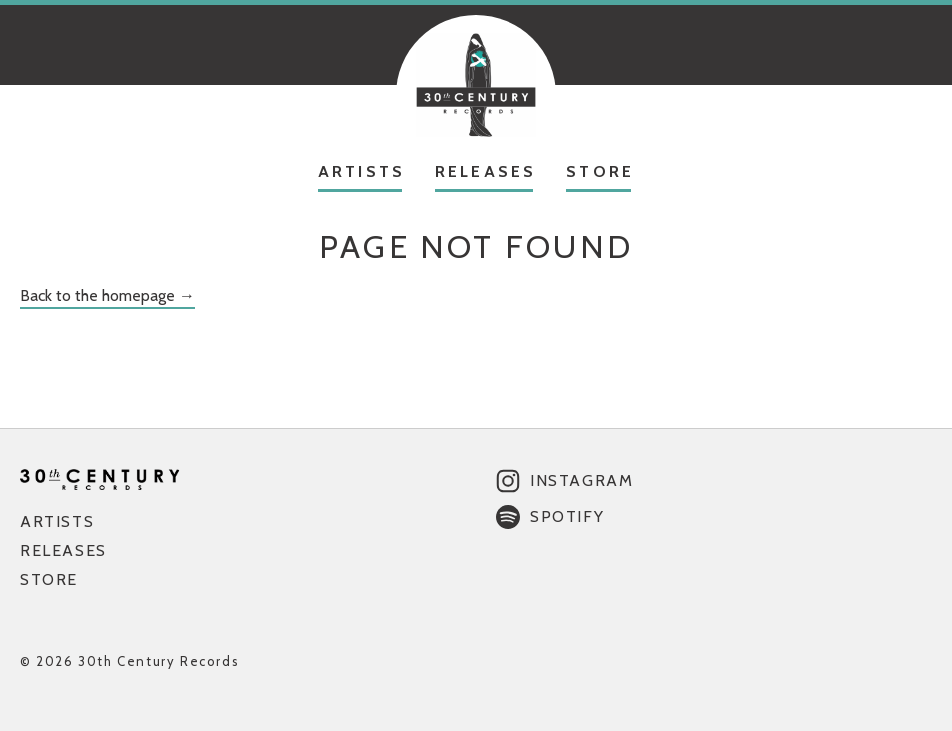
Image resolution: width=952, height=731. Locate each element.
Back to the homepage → (107, 295)
